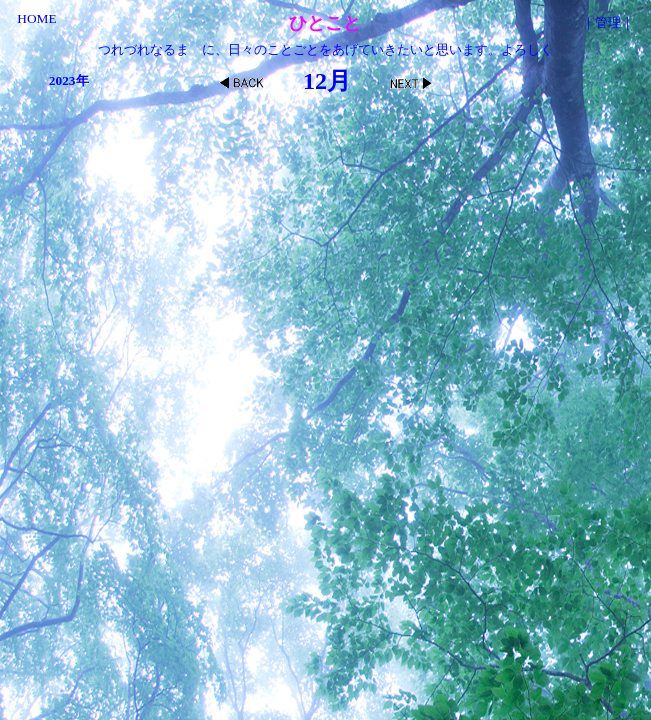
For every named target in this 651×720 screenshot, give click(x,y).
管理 (608, 22)
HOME (36, 18)
